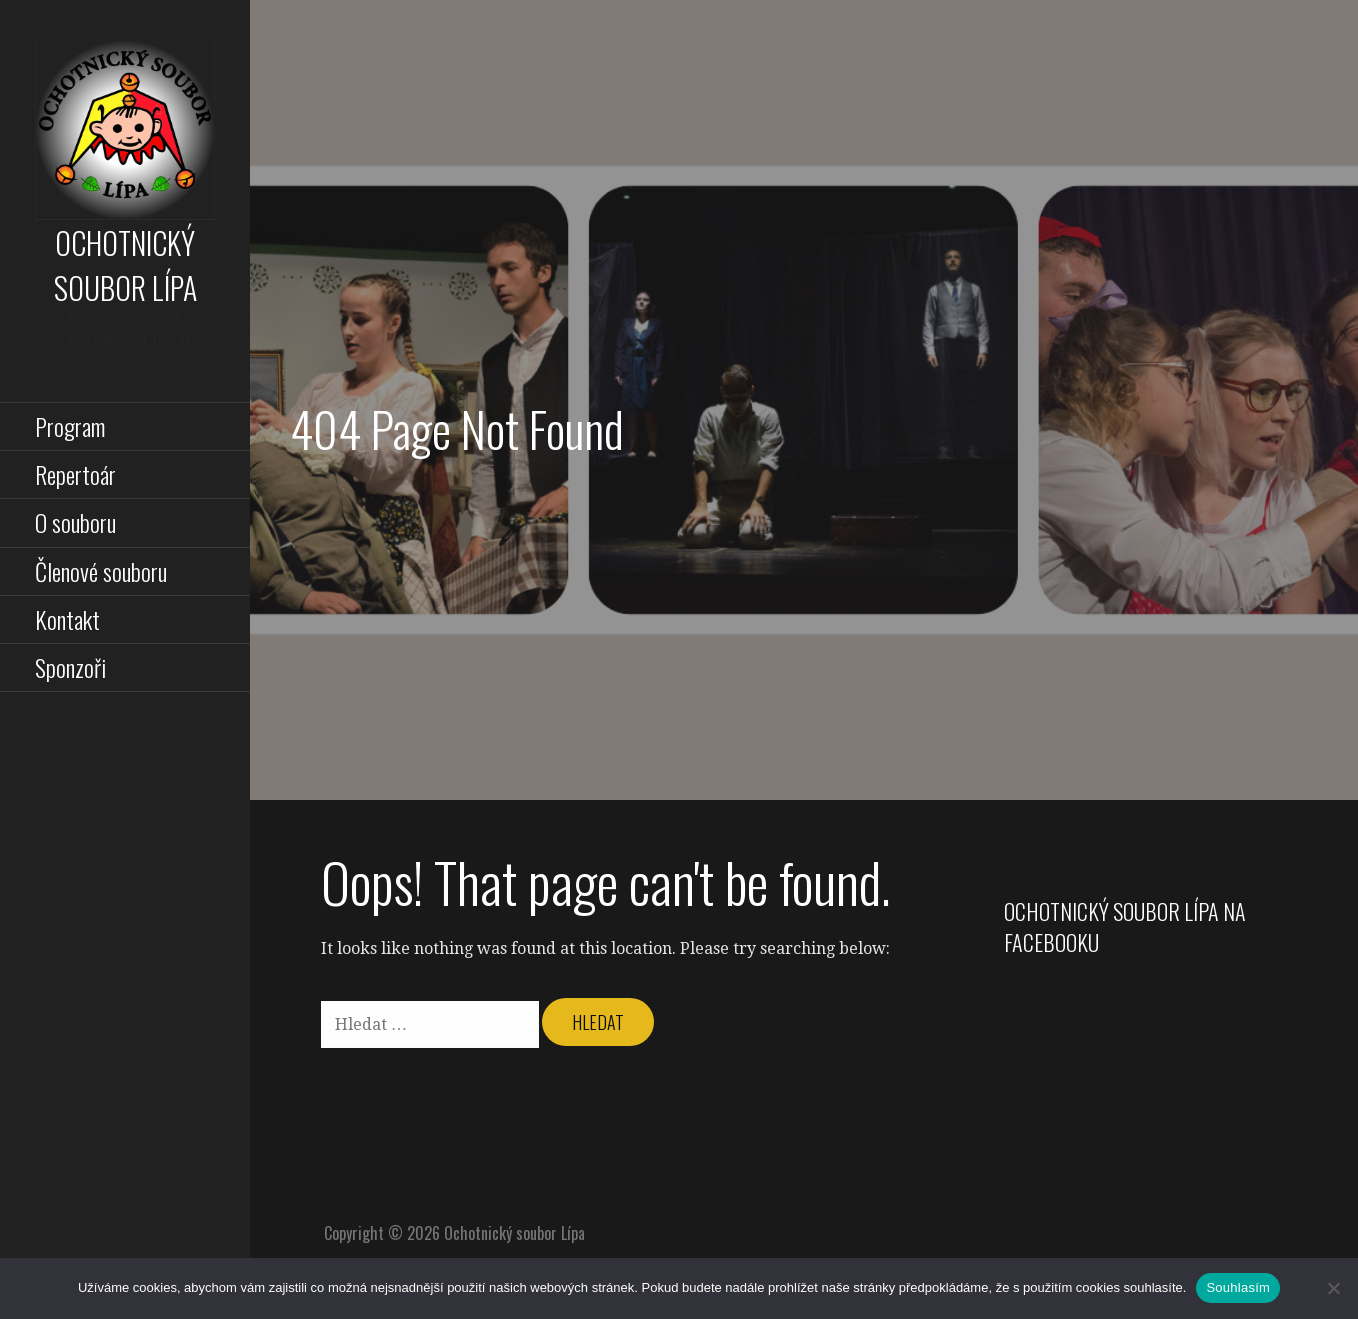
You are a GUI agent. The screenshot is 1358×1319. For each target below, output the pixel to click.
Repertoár (75, 474)
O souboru (75, 522)
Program (70, 426)
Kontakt (67, 619)
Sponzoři (70, 667)
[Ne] (1333, 1288)
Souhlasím (1238, 1287)
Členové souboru (101, 571)
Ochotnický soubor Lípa (125, 265)
